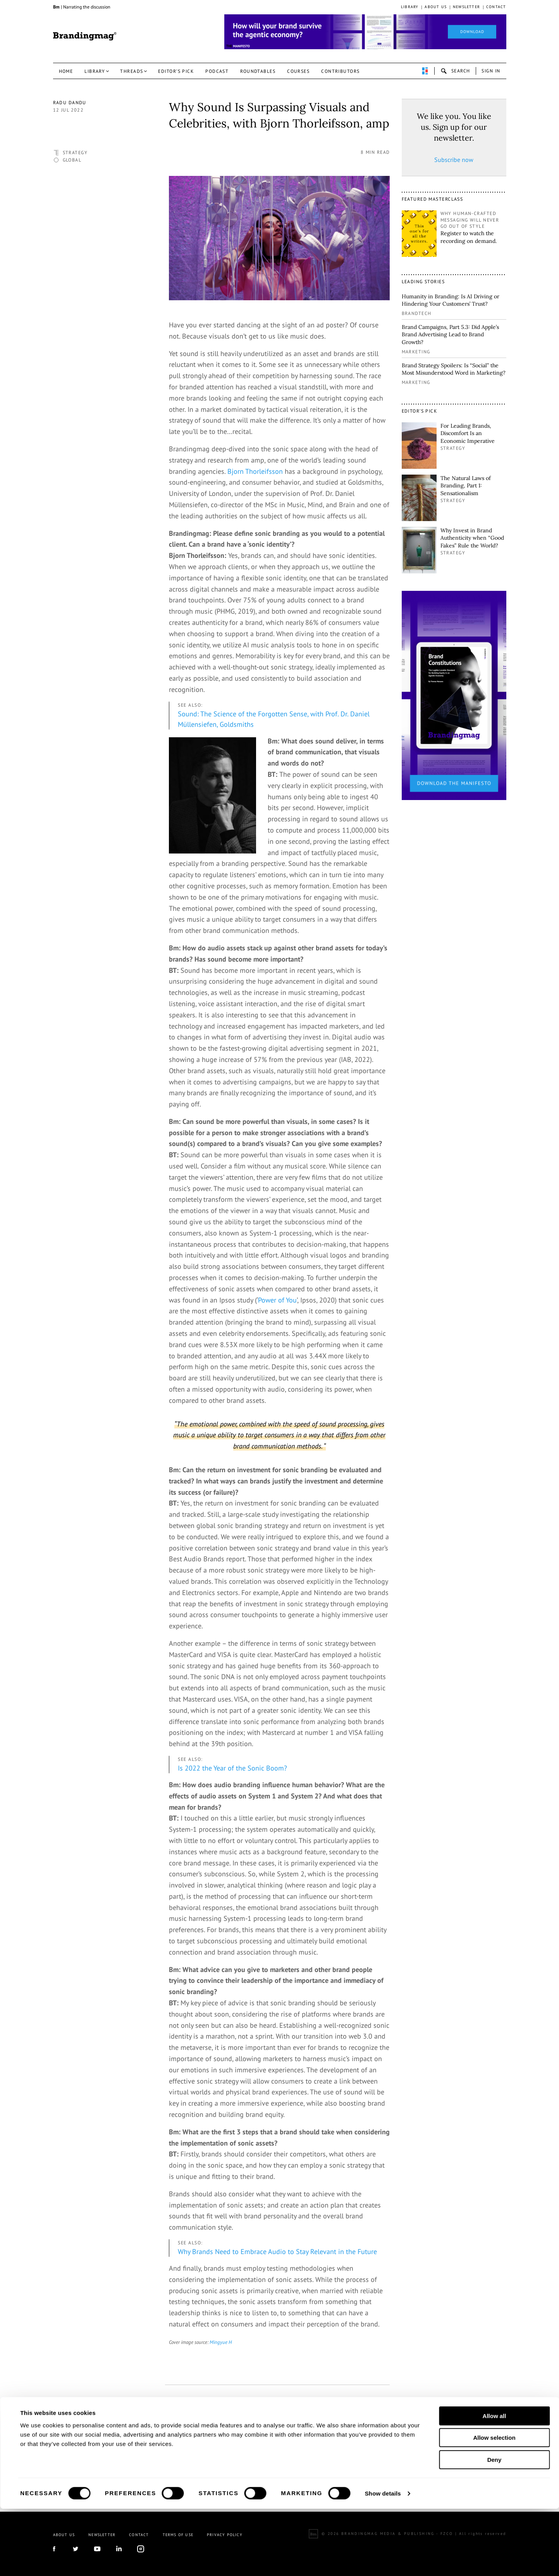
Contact (496, 6)
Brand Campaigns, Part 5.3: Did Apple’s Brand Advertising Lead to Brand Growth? (450, 335)
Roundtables (257, 71)
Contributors (340, 71)
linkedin (223, 2425)
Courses (298, 71)
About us (436, 6)
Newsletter (466, 6)
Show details (383, 2560)
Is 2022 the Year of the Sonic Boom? (232, 1768)
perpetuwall (425, 71)
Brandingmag (85, 36)
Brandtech (417, 313)
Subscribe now (453, 159)
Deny (494, 2527)
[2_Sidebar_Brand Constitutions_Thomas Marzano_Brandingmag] (454, 695)
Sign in (491, 71)
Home (66, 71)
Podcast (217, 71)
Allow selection (494, 2505)
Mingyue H (221, 2342)
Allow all (494, 2483)
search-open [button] (455, 71)
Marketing (416, 351)
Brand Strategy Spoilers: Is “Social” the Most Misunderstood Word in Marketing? (454, 369)
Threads (131, 71)
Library (409, 6)
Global (72, 160)
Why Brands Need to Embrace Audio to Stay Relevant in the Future (277, 2251)
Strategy (75, 152)
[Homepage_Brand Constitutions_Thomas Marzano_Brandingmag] (365, 31)
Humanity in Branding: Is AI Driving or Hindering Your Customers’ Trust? (450, 300)
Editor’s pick (176, 71)
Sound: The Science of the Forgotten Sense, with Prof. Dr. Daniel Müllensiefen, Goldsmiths (274, 719)
